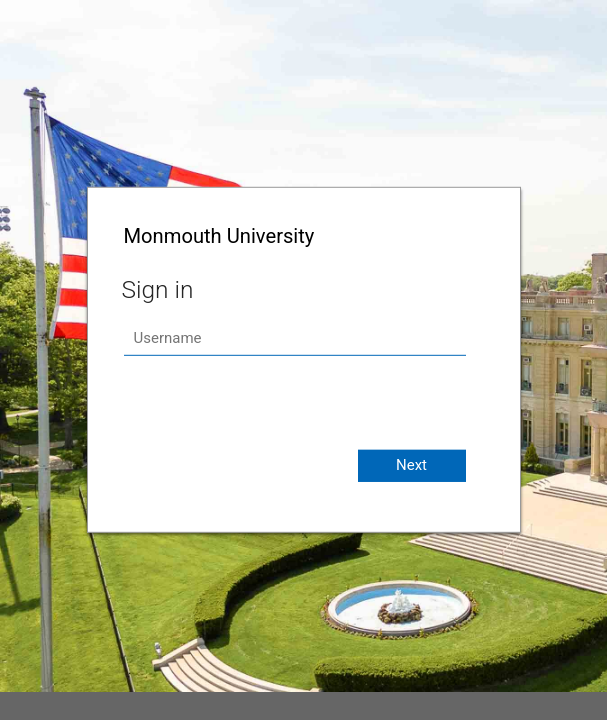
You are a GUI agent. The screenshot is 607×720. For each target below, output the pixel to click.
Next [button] (411, 465)
